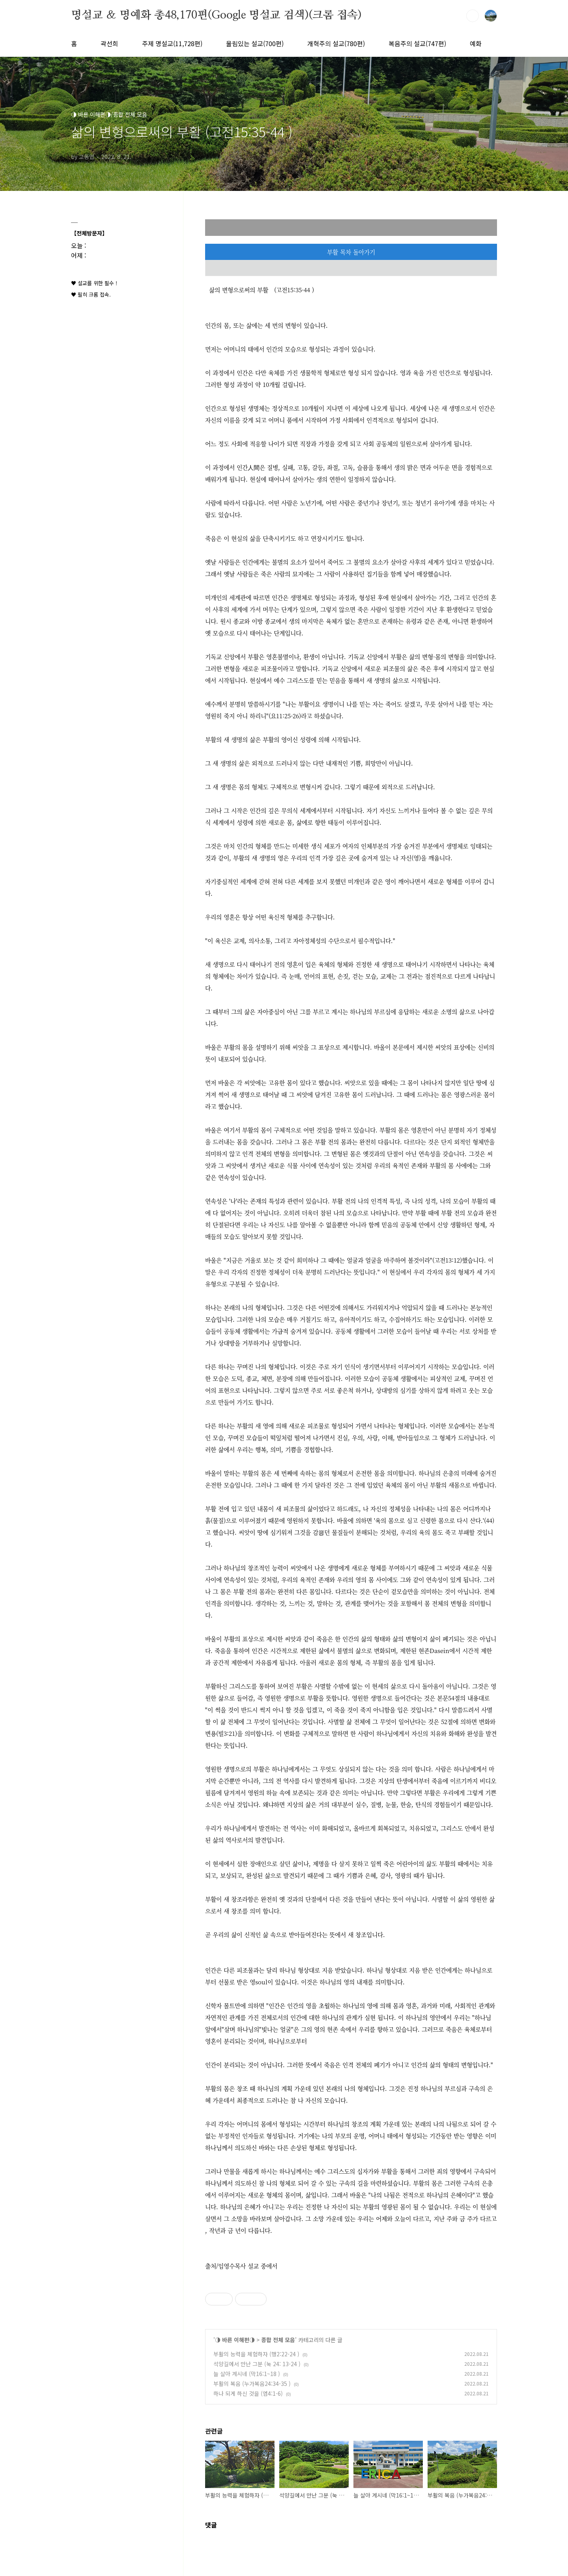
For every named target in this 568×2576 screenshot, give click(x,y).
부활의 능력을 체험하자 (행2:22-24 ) (256, 2354)
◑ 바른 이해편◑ (235, 2340)
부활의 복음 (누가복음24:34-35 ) (252, 2383)
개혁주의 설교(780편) (336, 43)
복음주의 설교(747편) (417, 43)
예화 (476, 43)
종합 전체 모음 (278, 2340)
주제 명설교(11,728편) (172, 43)
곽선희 (109, 43)
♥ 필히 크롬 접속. (91, 294)
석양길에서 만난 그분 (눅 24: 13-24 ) (257, 2364)
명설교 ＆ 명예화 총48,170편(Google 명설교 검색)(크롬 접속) (216, 15)
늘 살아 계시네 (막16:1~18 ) (246, 2374)
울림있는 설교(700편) (255, 43)
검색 (472, 16)
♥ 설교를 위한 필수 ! (94, 283)
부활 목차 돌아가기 (351, 252)
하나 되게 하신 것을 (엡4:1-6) (248, 2393)
